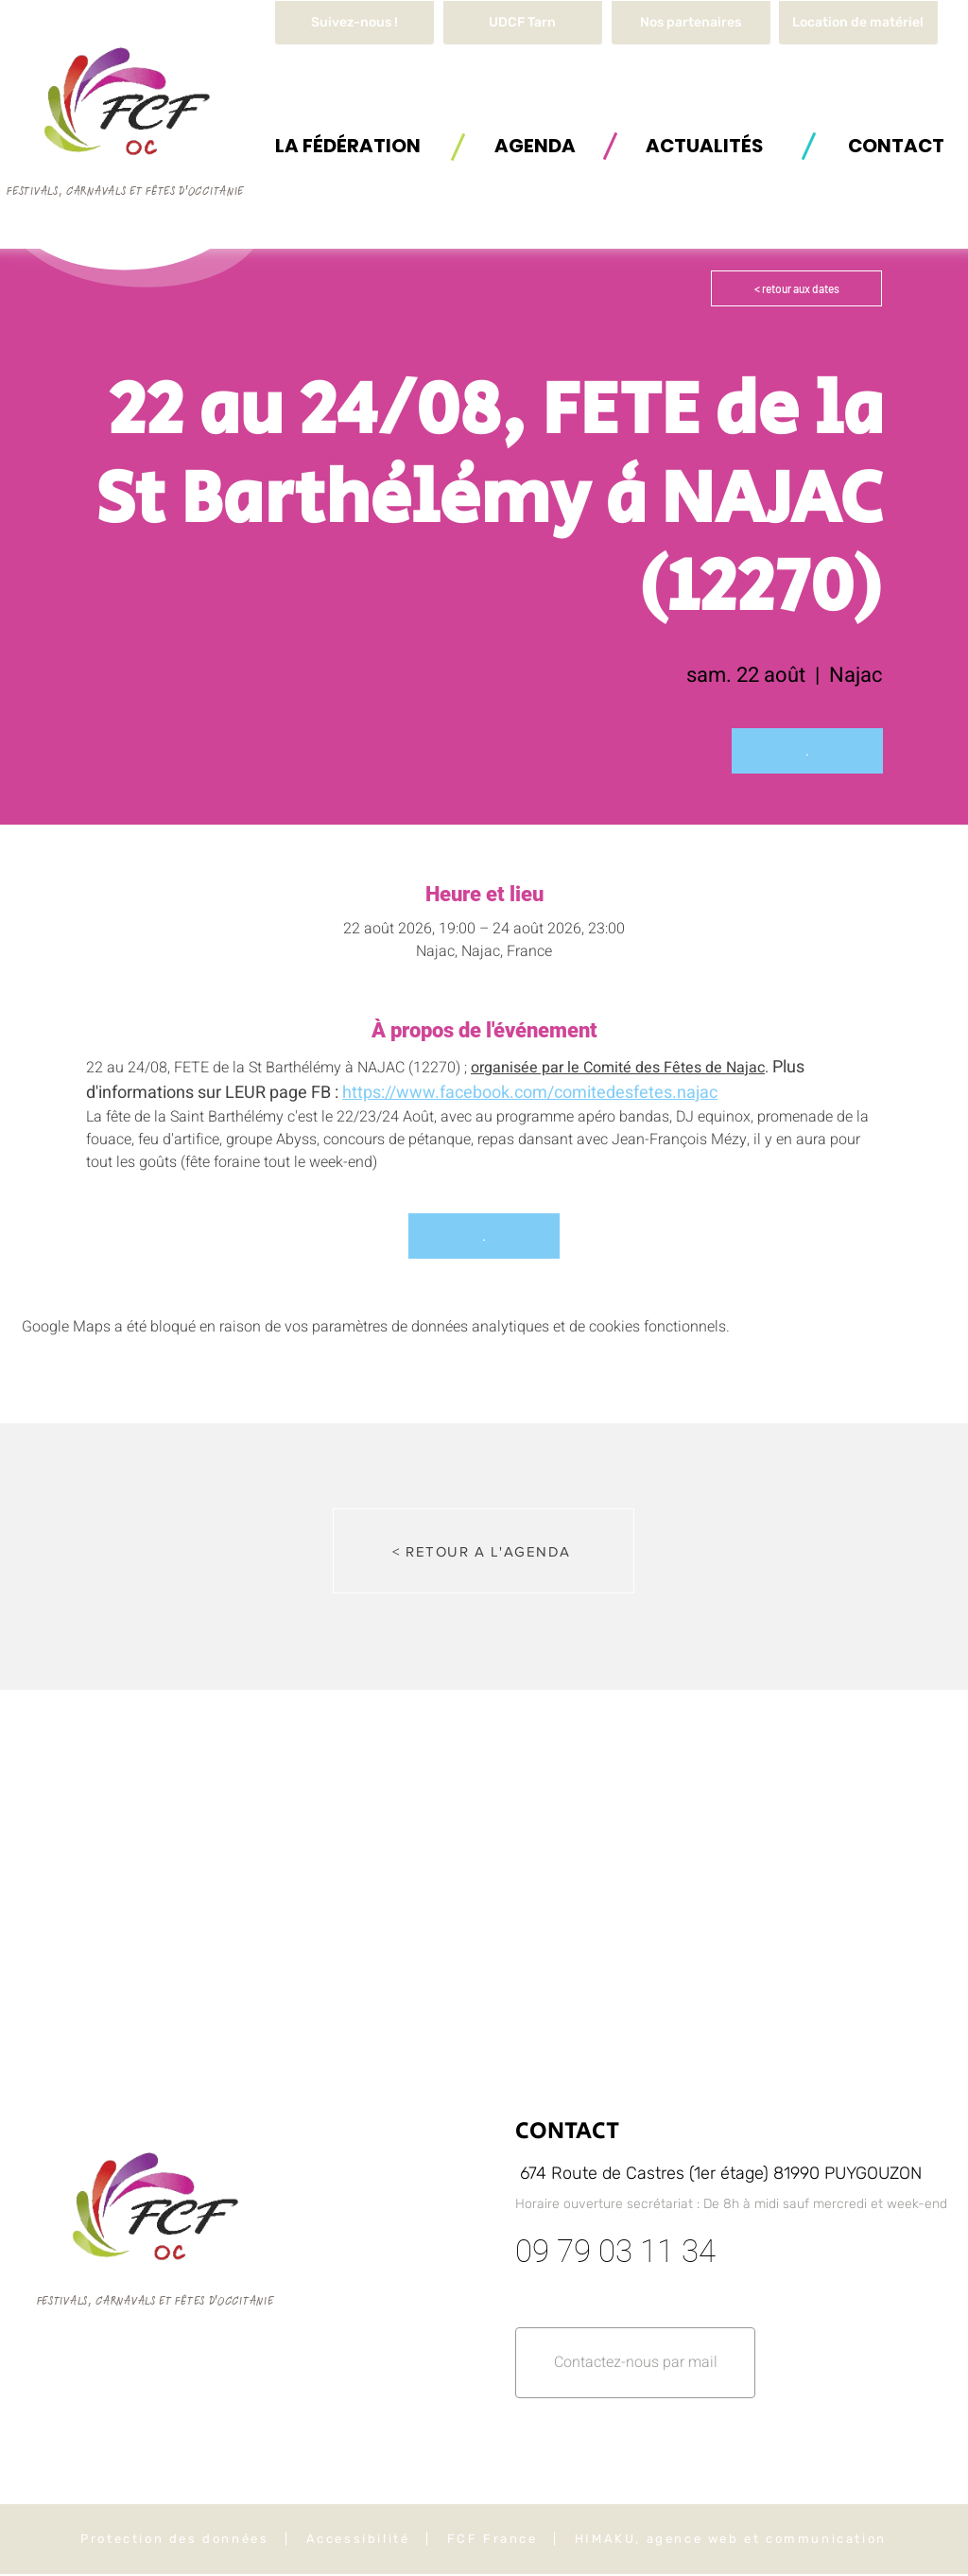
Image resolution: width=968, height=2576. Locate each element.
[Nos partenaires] (691, 22)
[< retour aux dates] (796, 288)
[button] (858, 22)
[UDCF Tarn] (522, 22)
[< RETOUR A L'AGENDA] (483, 1550)
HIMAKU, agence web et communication (731, 2539)
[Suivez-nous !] (354, 22)
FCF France (492, 2539)
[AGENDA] (535, 145)
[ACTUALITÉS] (704, 145)
